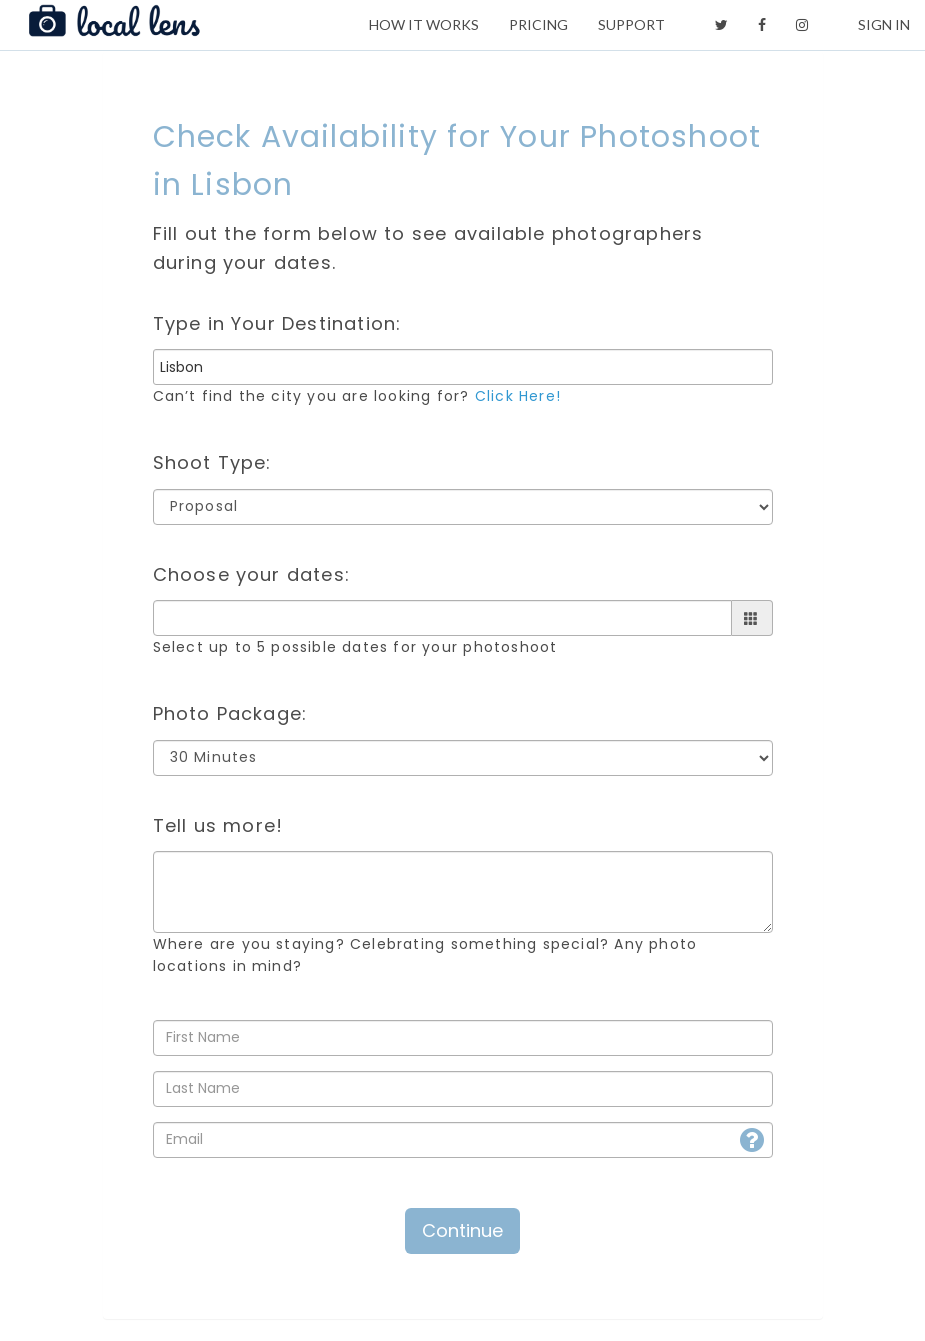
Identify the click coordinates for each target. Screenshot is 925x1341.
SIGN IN (884, 24)
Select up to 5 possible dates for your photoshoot (355, 647)
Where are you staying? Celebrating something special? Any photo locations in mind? (425, 955)
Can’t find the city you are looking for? (357, 396)
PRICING (538, 24)
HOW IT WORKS (424, 24)
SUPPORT (631, 24)
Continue (462, 1230)
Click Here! (518, 396)
